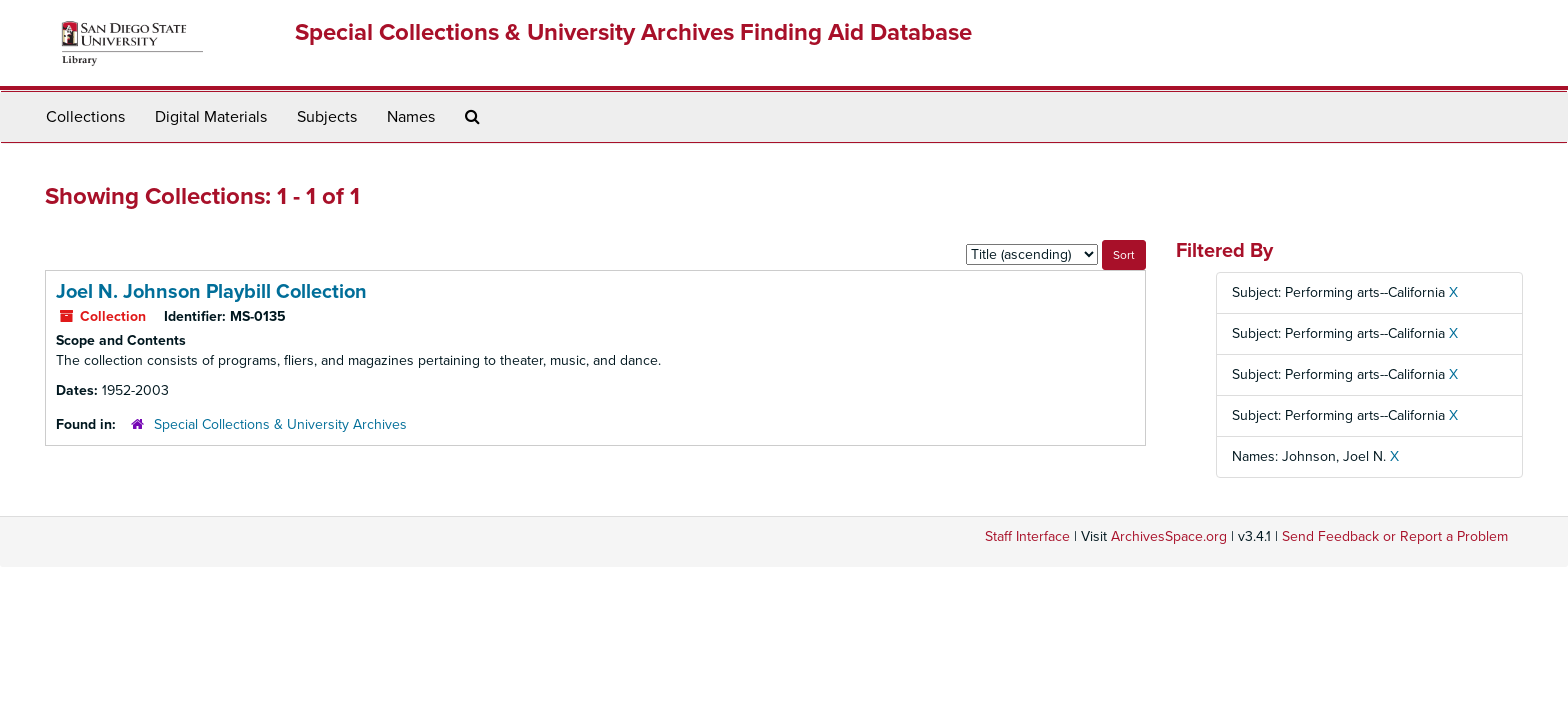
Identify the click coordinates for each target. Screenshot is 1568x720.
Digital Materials (211, 117)
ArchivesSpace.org (1169, 536)
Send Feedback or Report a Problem (1395, 536)
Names (411, 117)
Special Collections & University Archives (280, 424)
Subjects (327, 117)
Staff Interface (1027, 536)
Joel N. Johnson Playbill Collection (211, 292)
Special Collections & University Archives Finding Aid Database (633, 32)
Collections (85, 117)
